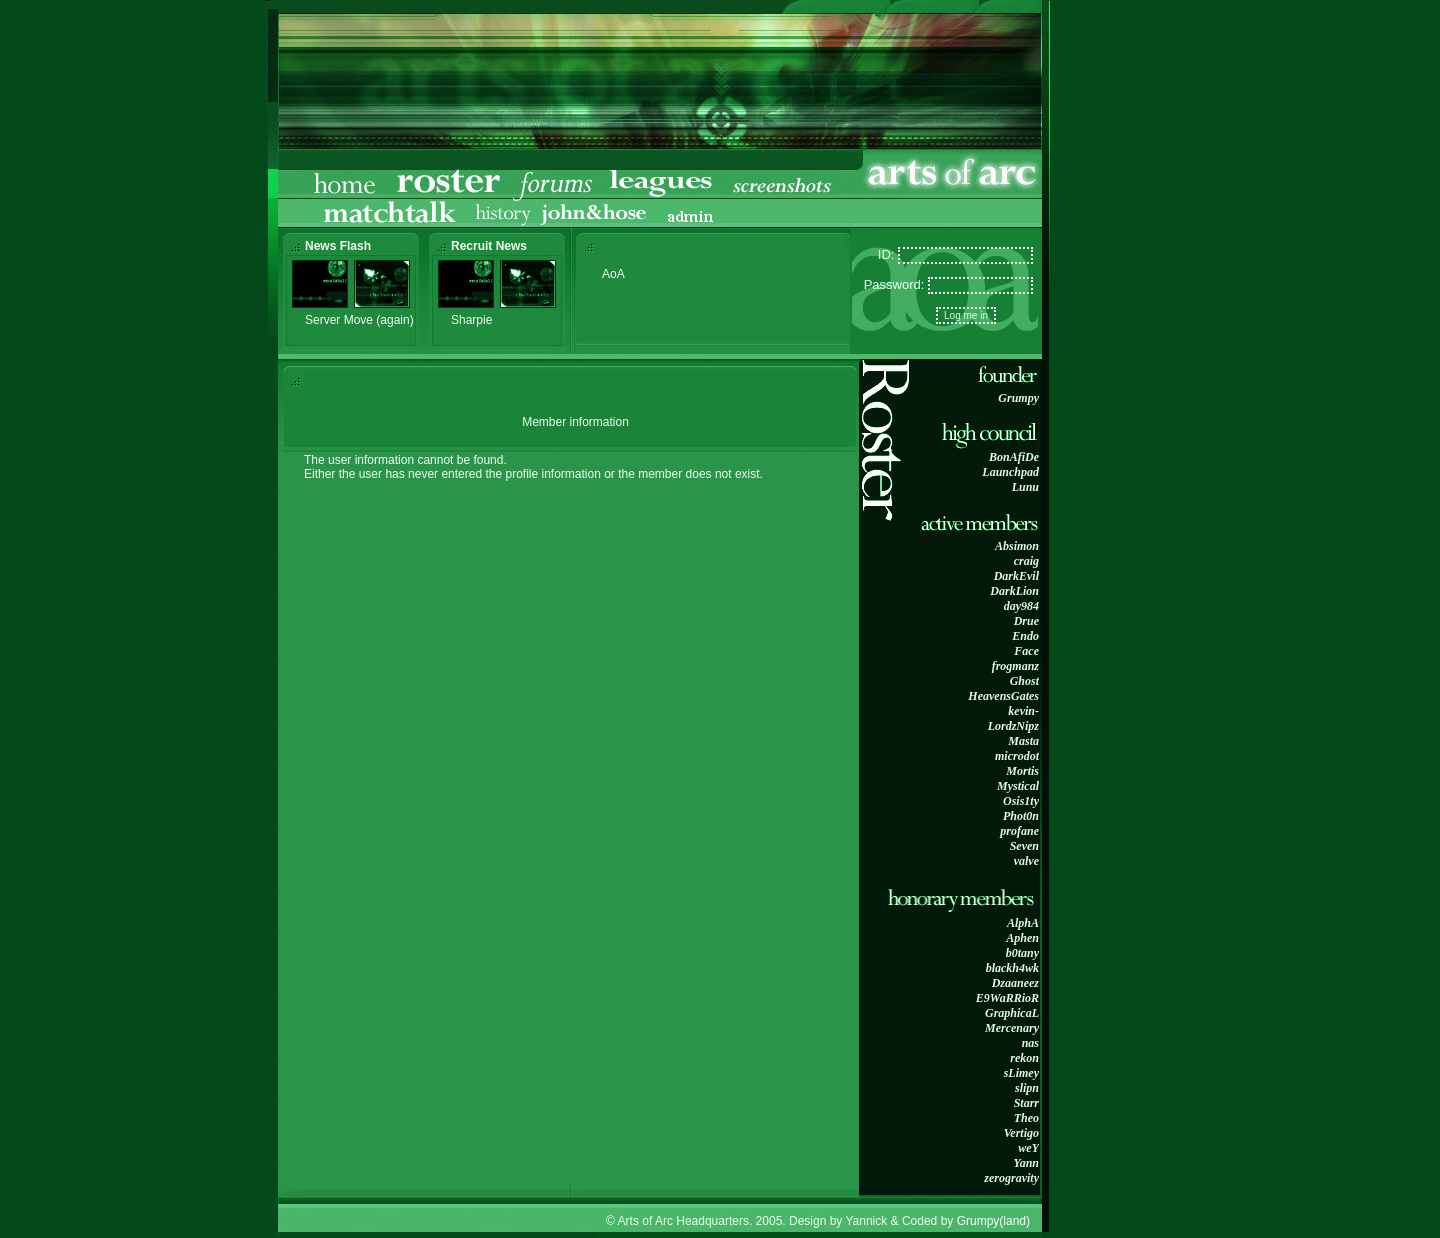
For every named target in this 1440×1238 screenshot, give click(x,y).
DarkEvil (1016, 576)
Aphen (1022, 938)
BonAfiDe (1014, 457)
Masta (1023, 741)
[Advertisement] (1115, 314)
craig (1026, 561)
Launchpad (1010, 472)
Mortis (1022, 771)
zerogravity (1011, 1178)
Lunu (1025, 487)
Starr (1026, 1103)
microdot (1017, 756)
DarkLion (1014, 591)
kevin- (1023, 711)
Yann (1026, 1163)
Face (1026, 651)
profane (1019, 831)
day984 (1021, 606)
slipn (1027, 1088)
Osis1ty (1021, 801)
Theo (1026, 1118)
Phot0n (1021, 816)
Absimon (1017, 546)
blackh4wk (1012, 968)
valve (1026, 861)
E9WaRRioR (1007, 998)
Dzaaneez (1015, 983)
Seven (1024, 846)
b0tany (1022, 953)
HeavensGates (1003, 696)
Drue (1026, 621)
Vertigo (1021, 1133)
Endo (1025, 636)
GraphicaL (1012, 1013)
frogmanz (1015, 666)
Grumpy (1018, 398)
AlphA (1023, 923)
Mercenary (1012, 1028)
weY (1028, 1148)
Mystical (1018, 786)
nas (1030, 1043)
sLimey (1021, 1073)
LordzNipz (1013, 726)
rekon (1024, 1058)
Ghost (1024, 681)
